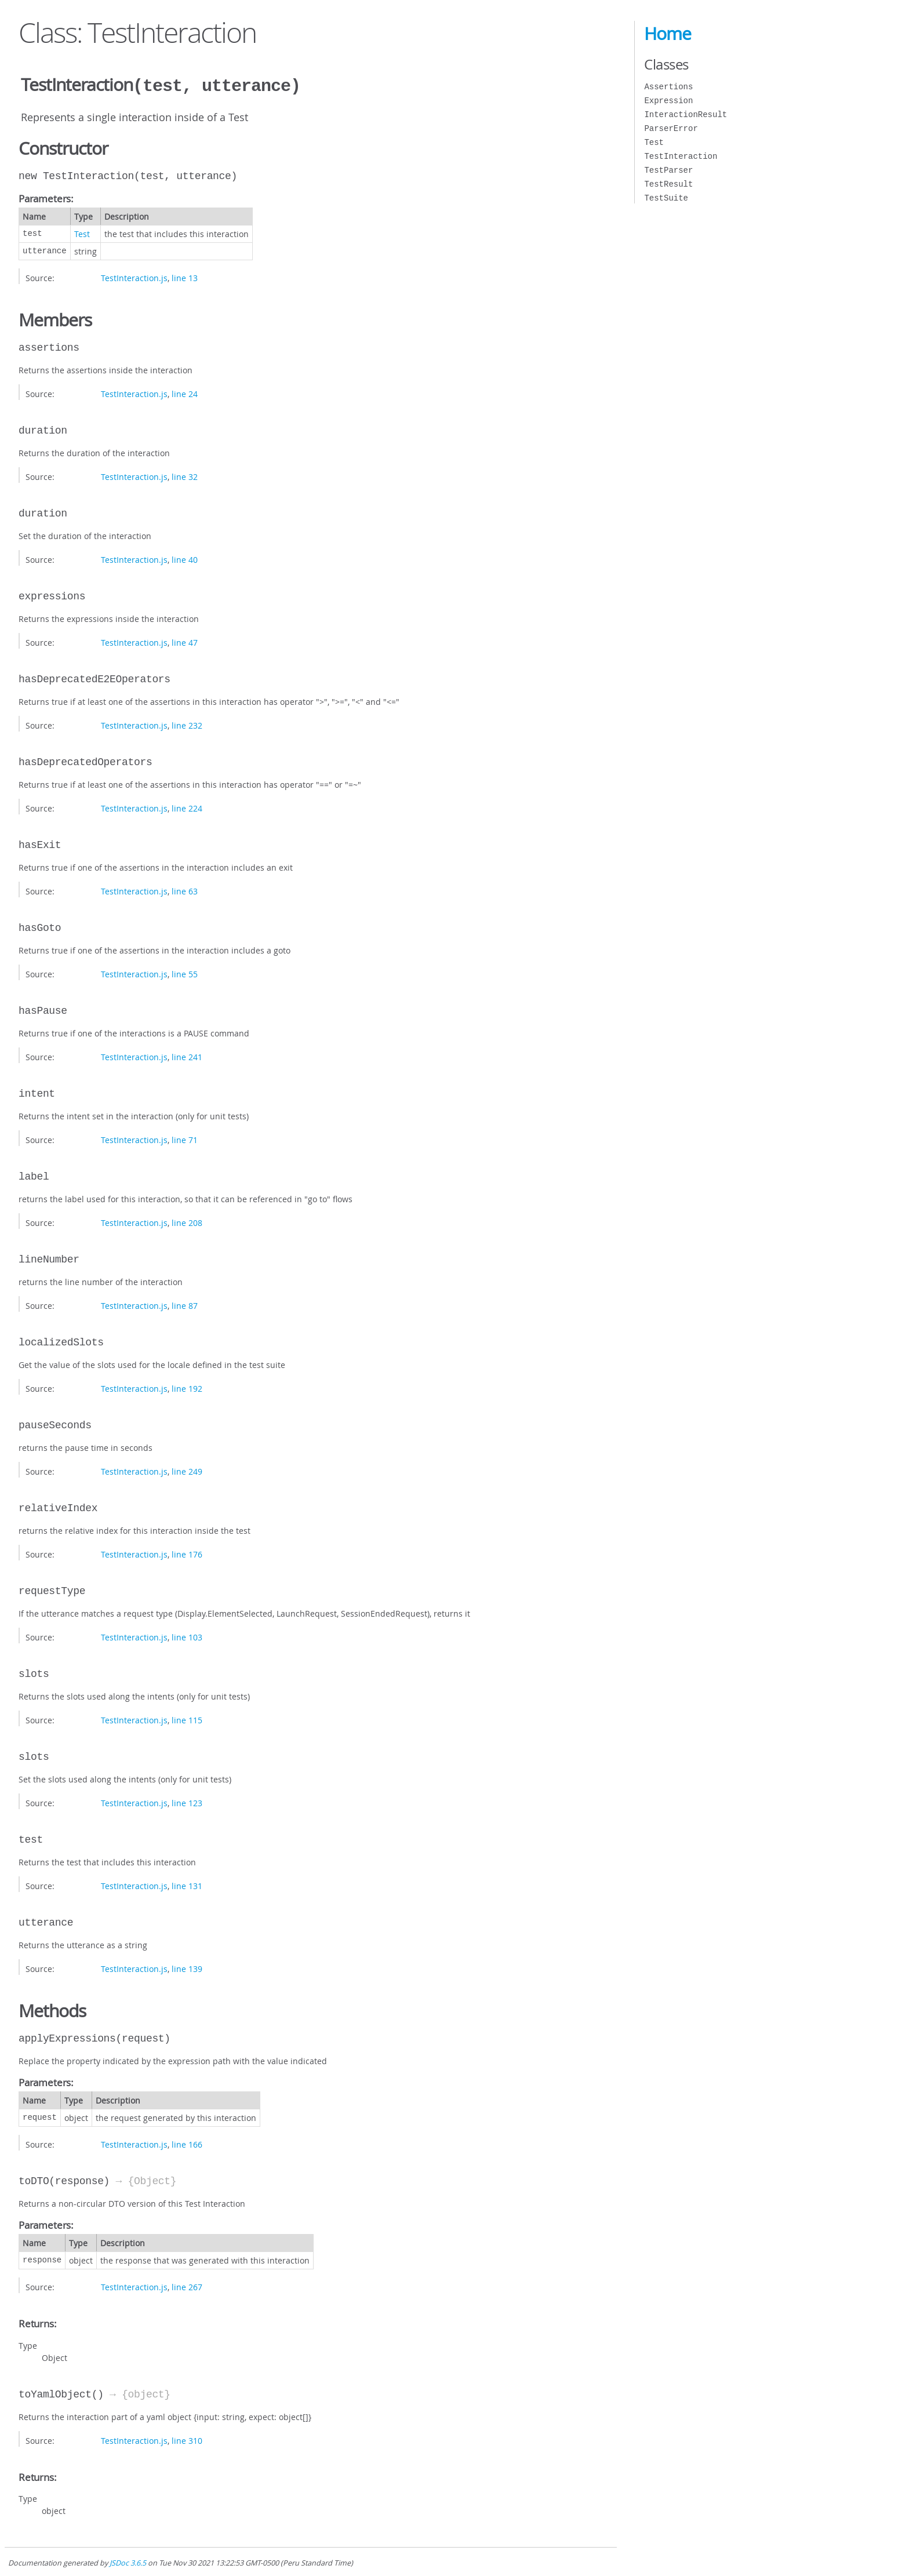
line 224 (187, 807)
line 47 (185, 641)
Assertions (668, 86)
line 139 (187, 1967)
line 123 (187, 1801)
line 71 (185, 1138)
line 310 (187, 2439)
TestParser (668, 170)
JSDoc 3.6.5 (128, 2562)
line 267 (187, 2285)
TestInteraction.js (134, 276)
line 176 (187, 1553)
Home (667, 33)
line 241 (187, 1055)
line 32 (185, 475)
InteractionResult (685, 114)
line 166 (187, 2143)
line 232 (187, 724)
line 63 (185, 890)
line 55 (185, 972)
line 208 (187, 1221)
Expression (668, 100)
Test (82, 232)
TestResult (668, 184)
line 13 (185, 276)
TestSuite (666, 197)
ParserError (670, 128)
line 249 (187, 1470)
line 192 (187, 1387)
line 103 (187, 1636)
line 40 (185, 558)
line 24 (185, 392)
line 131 (187, 1884)
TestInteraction (680, 156)
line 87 (185, 1304)
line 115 (187, 1718)
